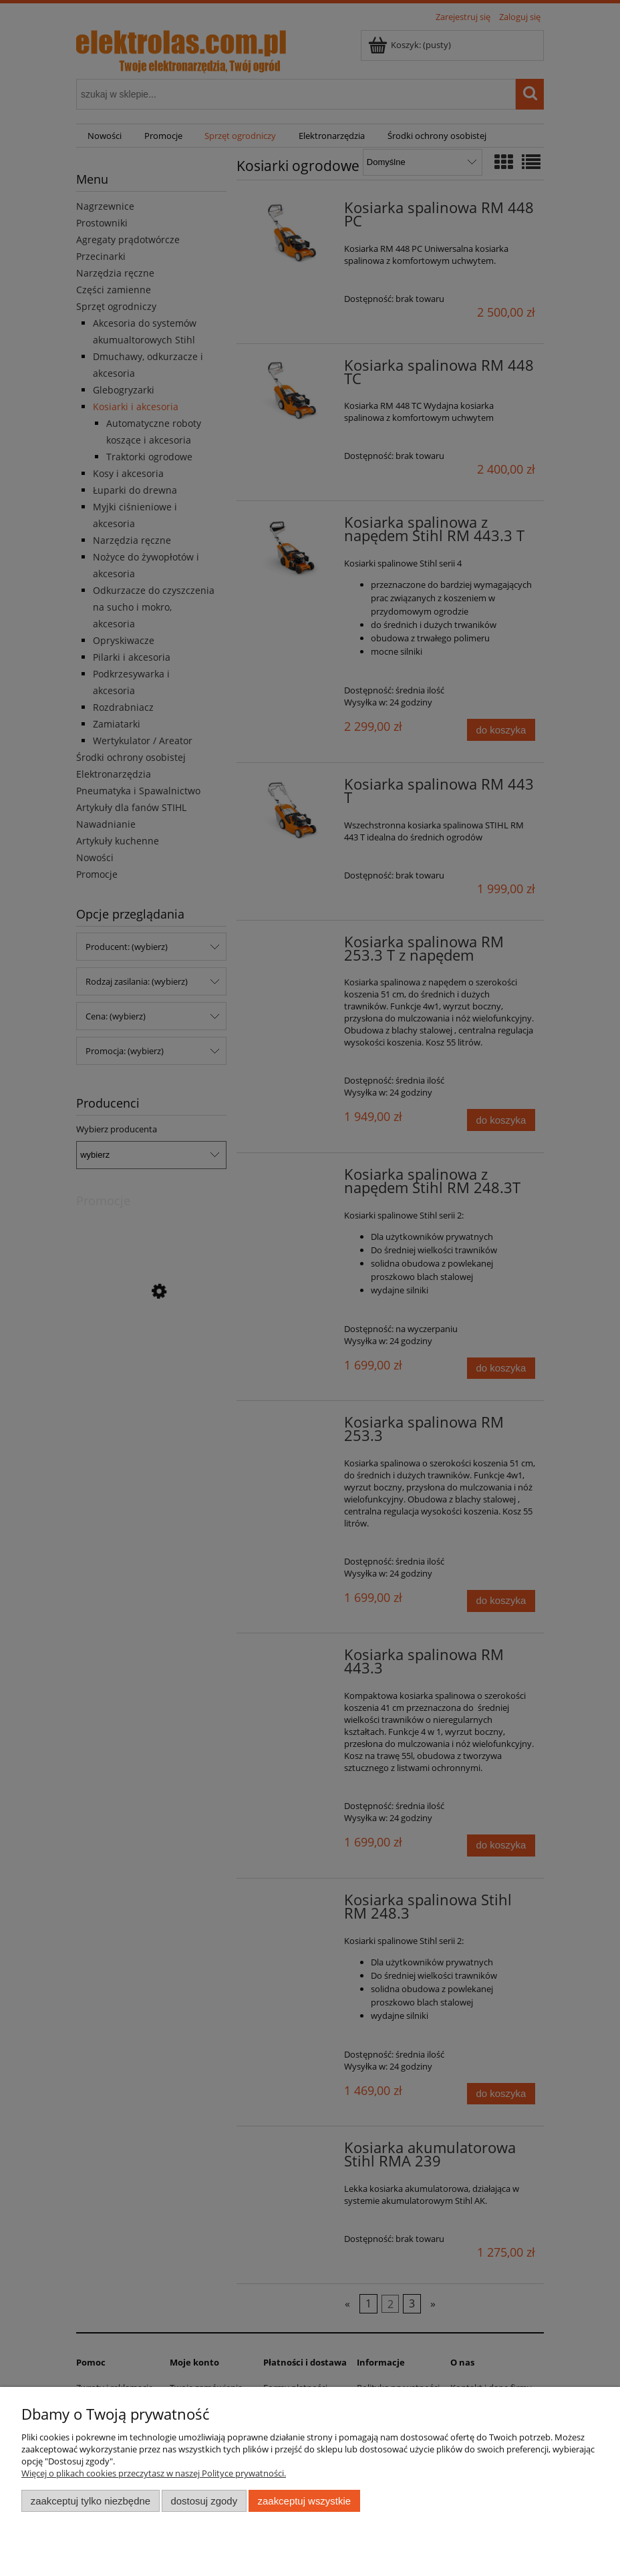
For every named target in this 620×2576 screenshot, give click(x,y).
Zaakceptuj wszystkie (304, 2501)
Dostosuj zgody (203, 2501)
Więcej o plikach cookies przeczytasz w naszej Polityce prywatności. (153, 2473)
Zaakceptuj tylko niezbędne (90, 2501)
